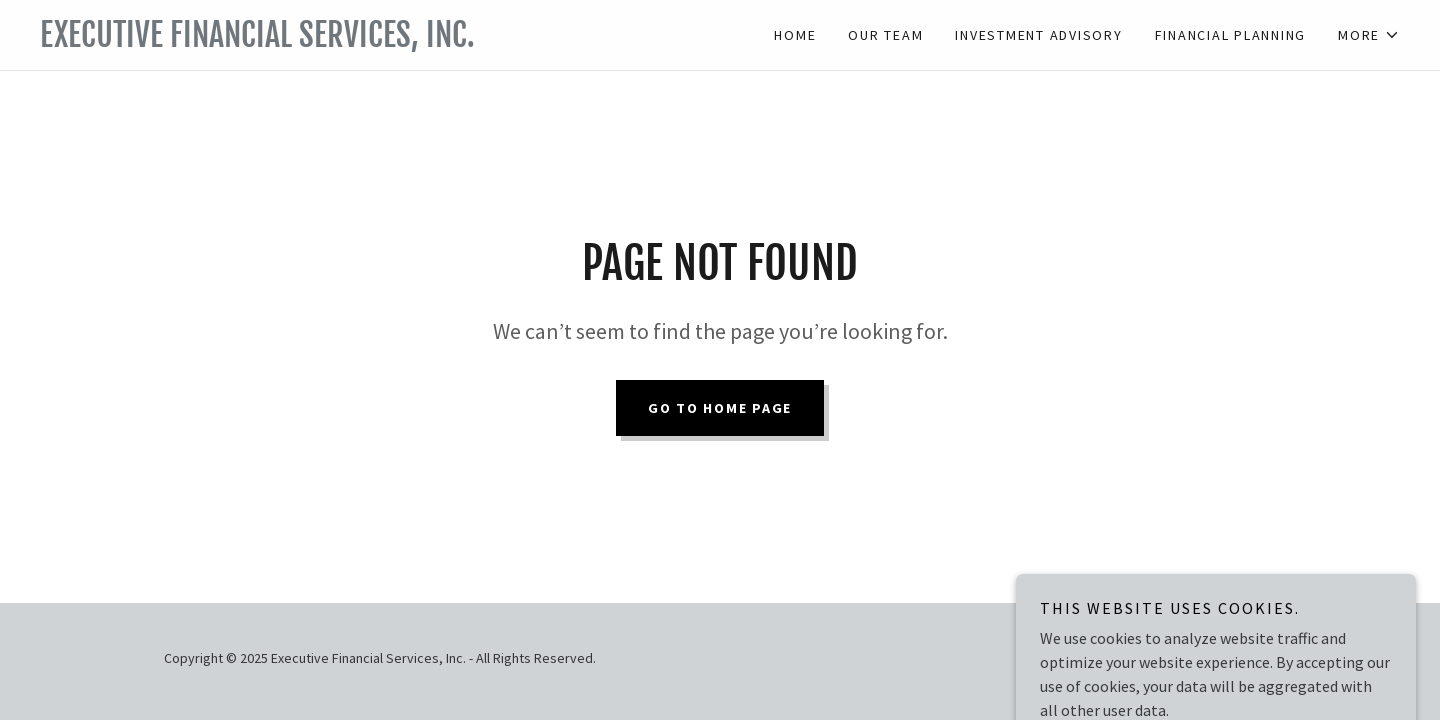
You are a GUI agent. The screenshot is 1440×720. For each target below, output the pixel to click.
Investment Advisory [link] (1038, 35)
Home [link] (795, 35)
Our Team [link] (885, 35)
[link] (380, 41)
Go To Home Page (720, 408)
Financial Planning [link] (1231, 35)
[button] (1369, 35)
